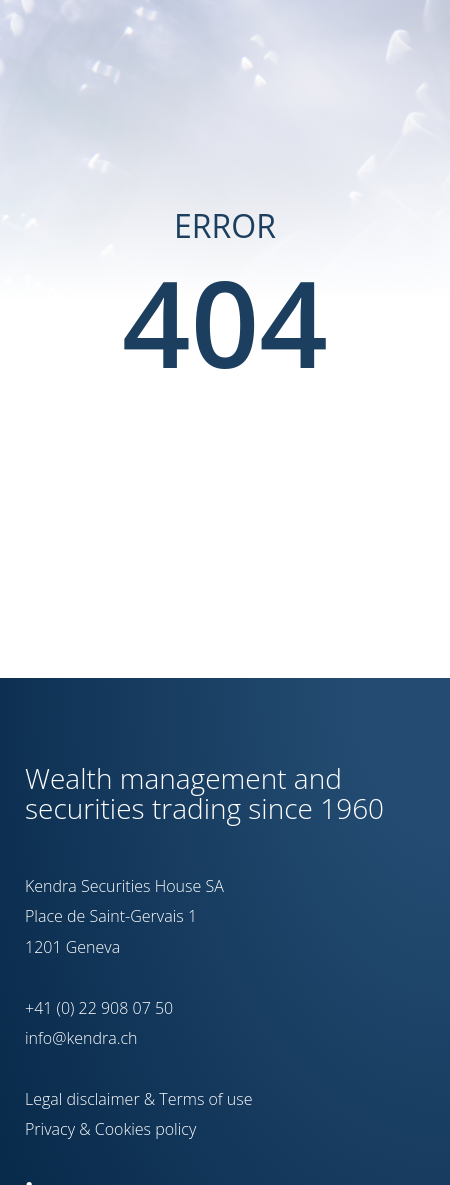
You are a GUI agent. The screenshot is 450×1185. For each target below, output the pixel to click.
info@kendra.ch (81, 1038)
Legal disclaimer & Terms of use (139, 1099)
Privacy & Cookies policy (110, 1129)
